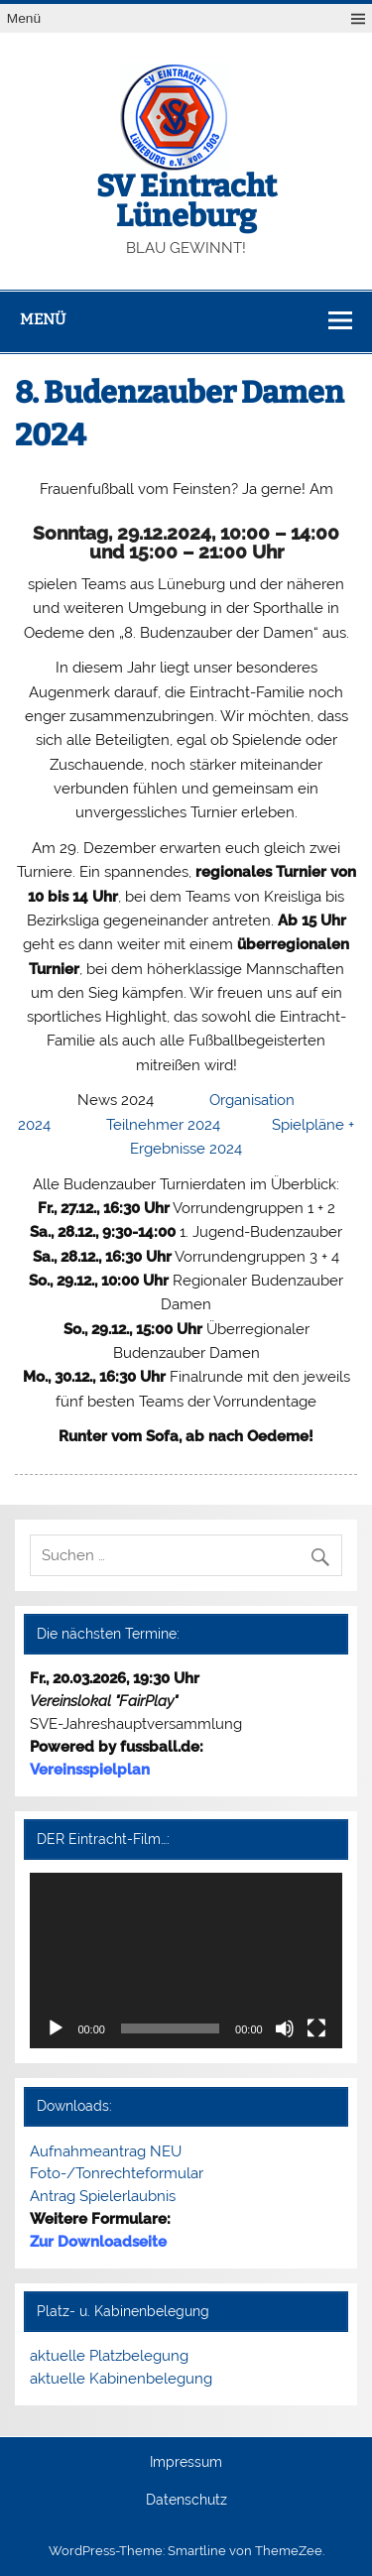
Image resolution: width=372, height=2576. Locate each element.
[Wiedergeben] (55, 2028)
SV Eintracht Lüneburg (186, 201)
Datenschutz (186, 2501)
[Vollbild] (316, 2028)
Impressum (186, 2463)
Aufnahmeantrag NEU (106, 2151)
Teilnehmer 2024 (163, 1125)
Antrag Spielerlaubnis (103, 2196)
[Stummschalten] (285, 2028)
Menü (24, 18)
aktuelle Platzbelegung (109, 2356)
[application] (185, 1960)
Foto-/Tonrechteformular (116, 2173)
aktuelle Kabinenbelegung (121, 2379)
